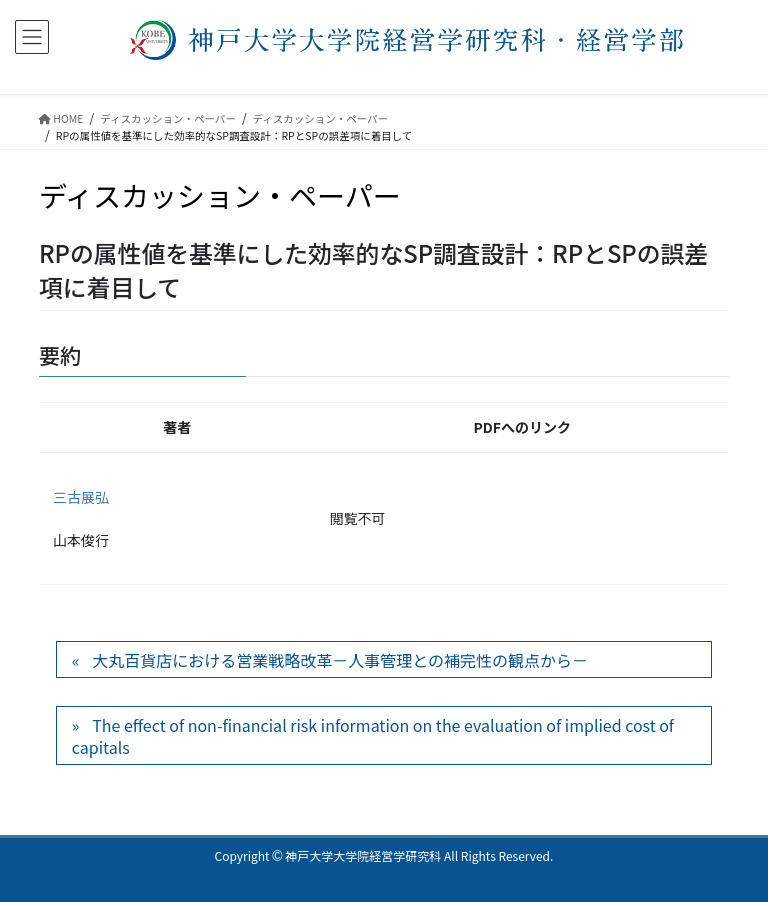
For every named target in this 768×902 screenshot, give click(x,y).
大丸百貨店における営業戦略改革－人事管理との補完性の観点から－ (340, 660)
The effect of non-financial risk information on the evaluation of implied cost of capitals (373, 736)
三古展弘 (81, 497)
